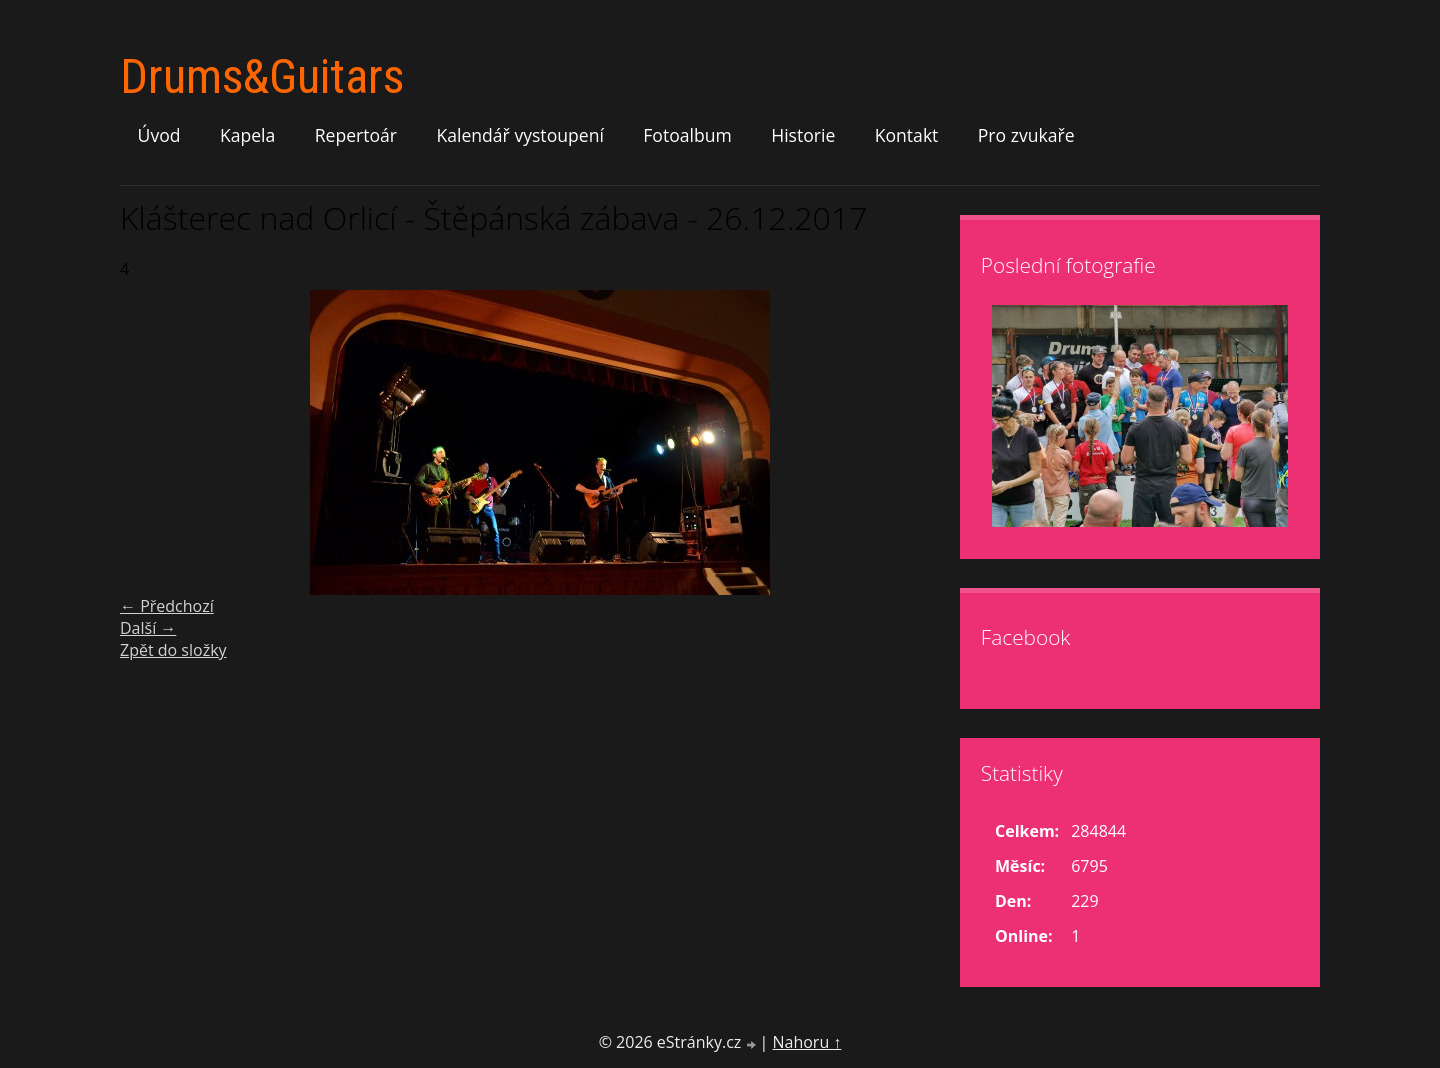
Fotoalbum (687, 135)
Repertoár (356, 135)
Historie (803, 135)
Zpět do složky (173, 650)
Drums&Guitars (262, 76)
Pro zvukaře (1026, 135)
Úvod (159, 135)
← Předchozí (167, 606)
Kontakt (907, 135)
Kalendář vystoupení (519, 135)
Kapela (247, 135)
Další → (148, 628)
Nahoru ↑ (806, 1042)
